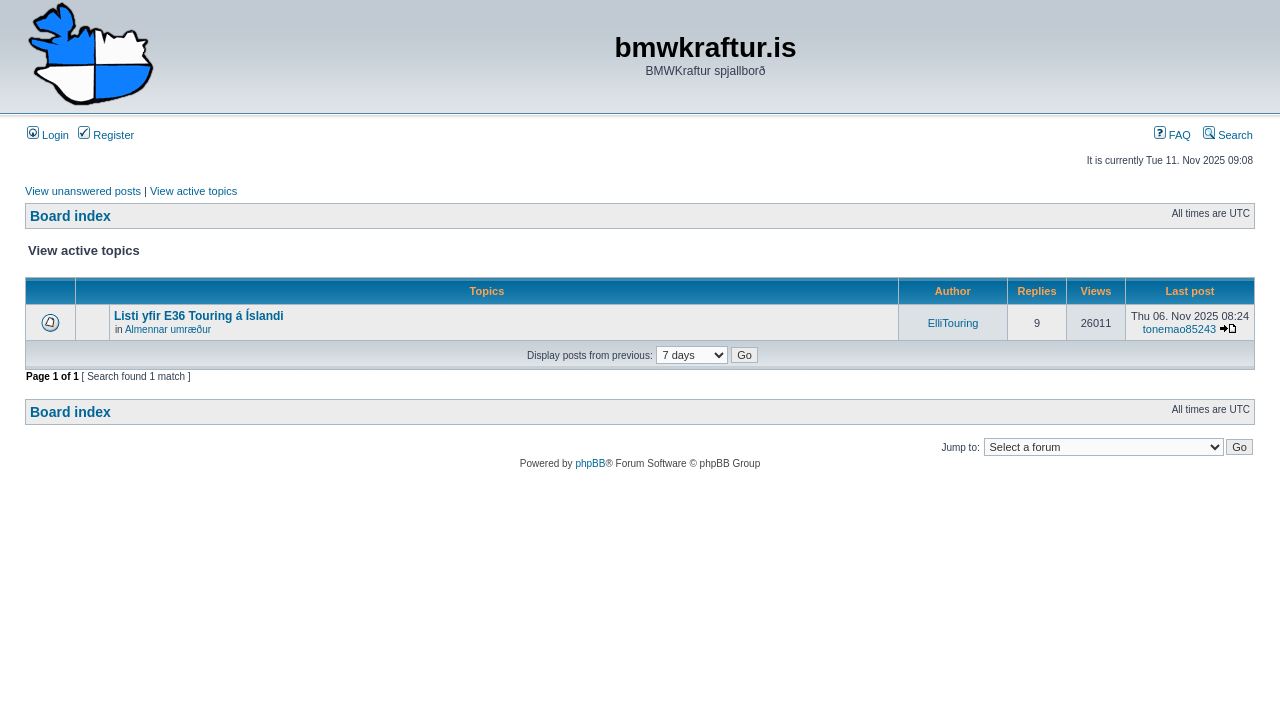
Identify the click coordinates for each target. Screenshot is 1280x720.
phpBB (590, 463)
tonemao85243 (1179, 329)
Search (1228, 135)
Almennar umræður (168, 329)
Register (106, 135)
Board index (70, 216)
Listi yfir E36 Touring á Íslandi (199, 316)
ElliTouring (953, 323)
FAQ (1172, 135)
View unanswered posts (83, 191)
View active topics (193, 191)
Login (48, 135)
